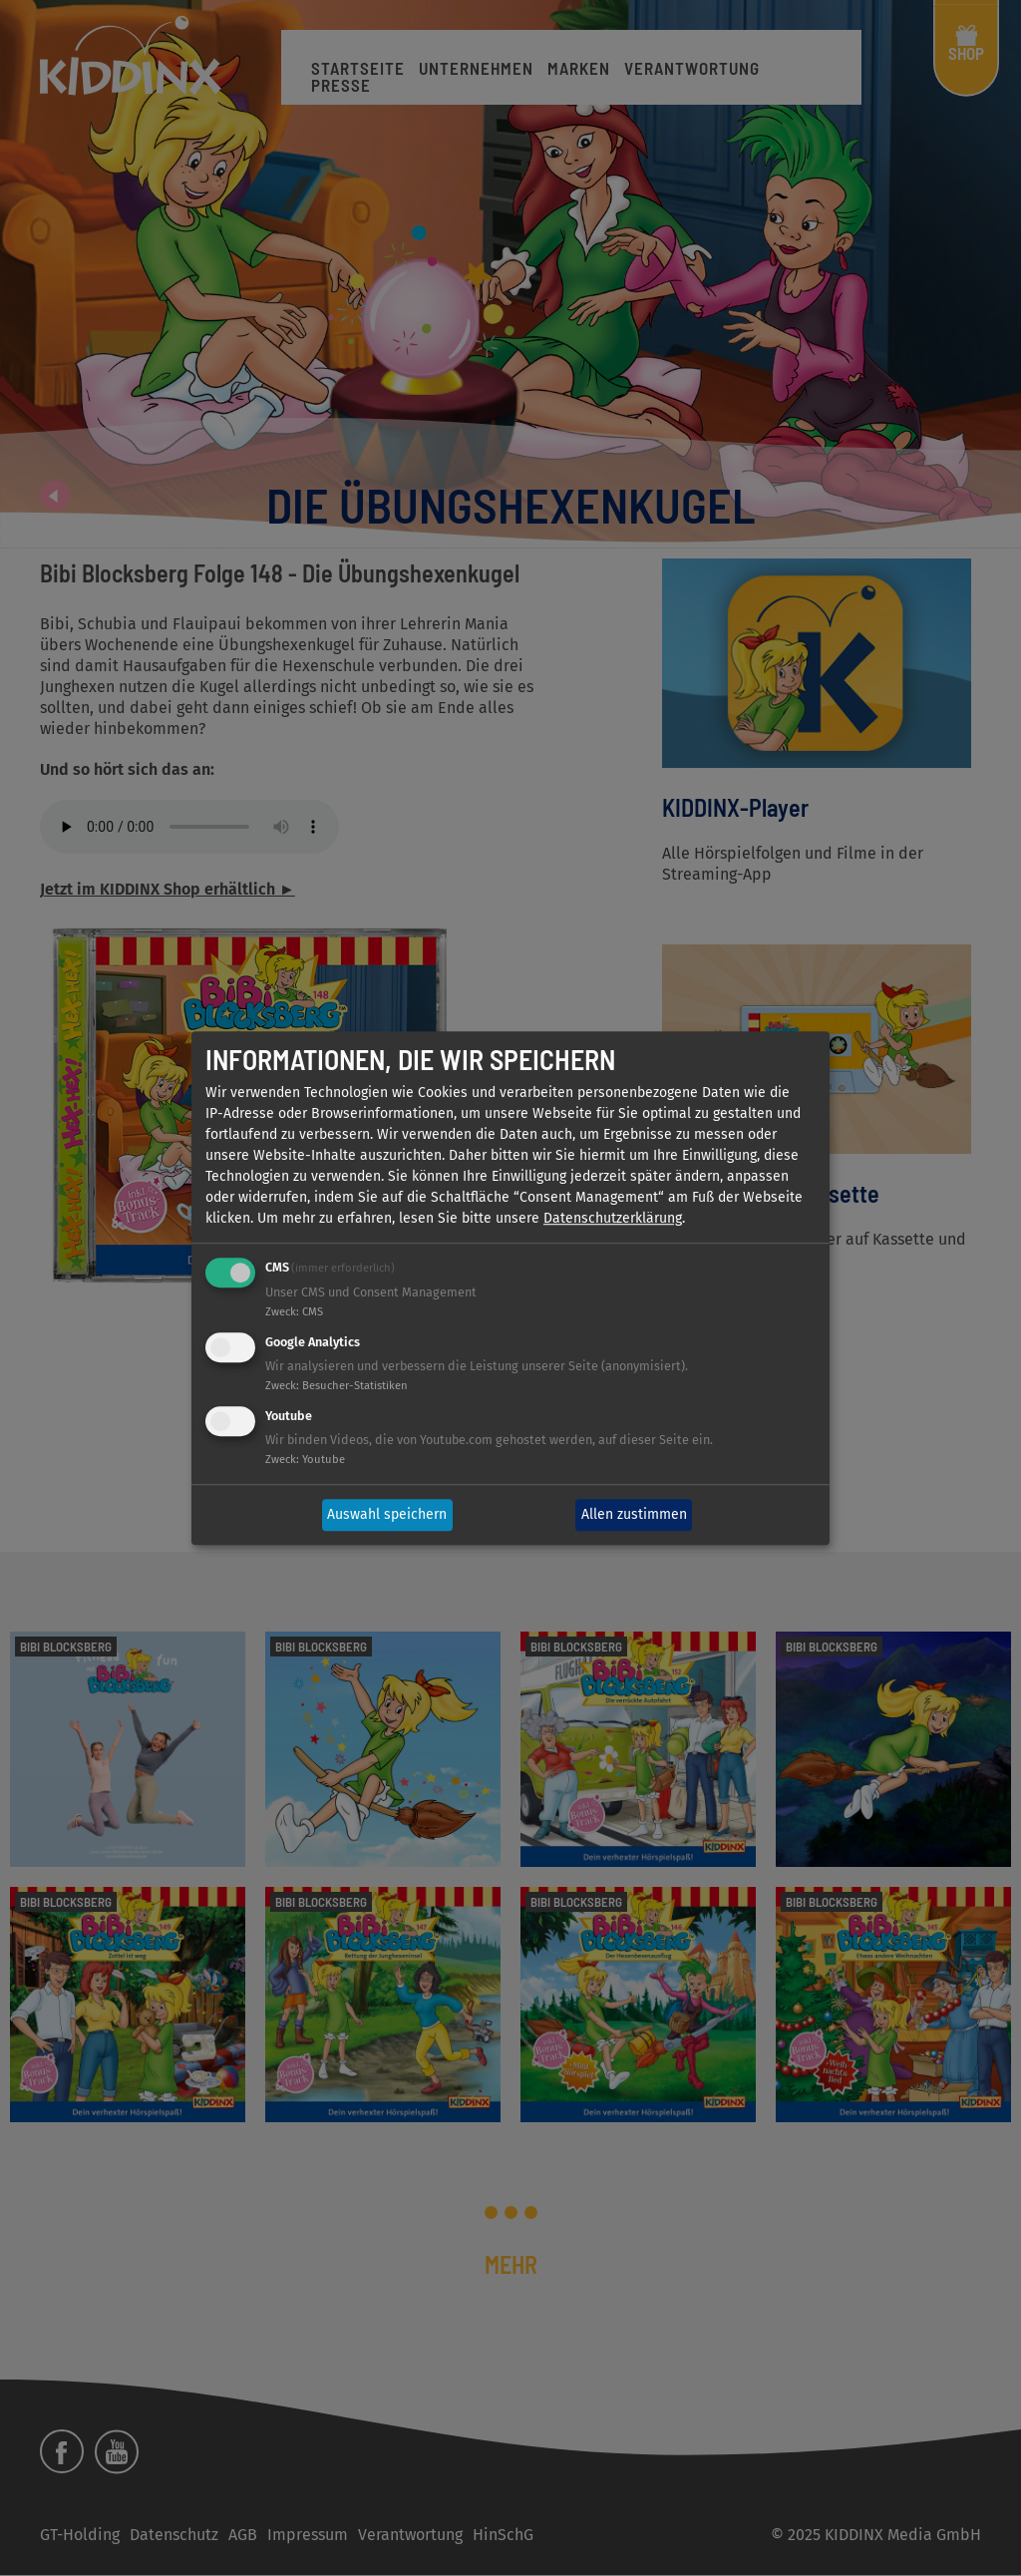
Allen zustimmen (634, 1515)
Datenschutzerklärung (612, 1219)
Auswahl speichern (387, 1515)
